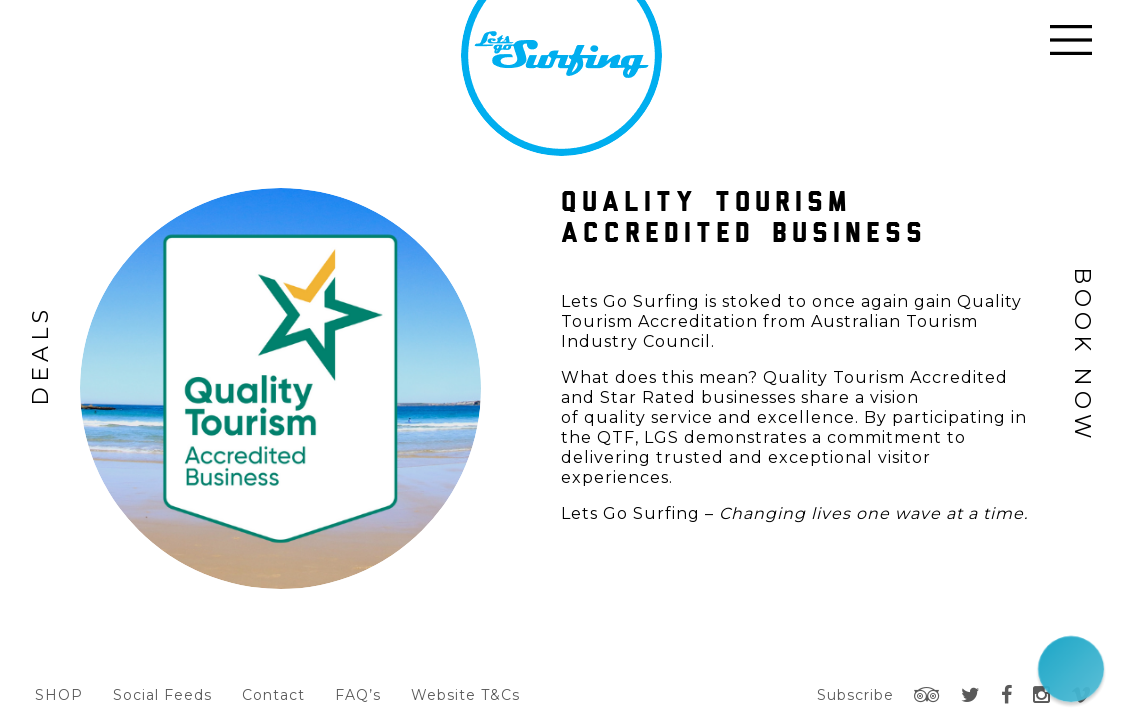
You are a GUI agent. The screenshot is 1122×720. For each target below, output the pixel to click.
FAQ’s (358, 695)
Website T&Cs (465, 695)
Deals (40, 355)
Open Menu (1071, 40)
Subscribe (855, 695)
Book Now (1082, 355)
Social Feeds (162, 695)
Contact (273, 695)
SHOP (59, 695)
